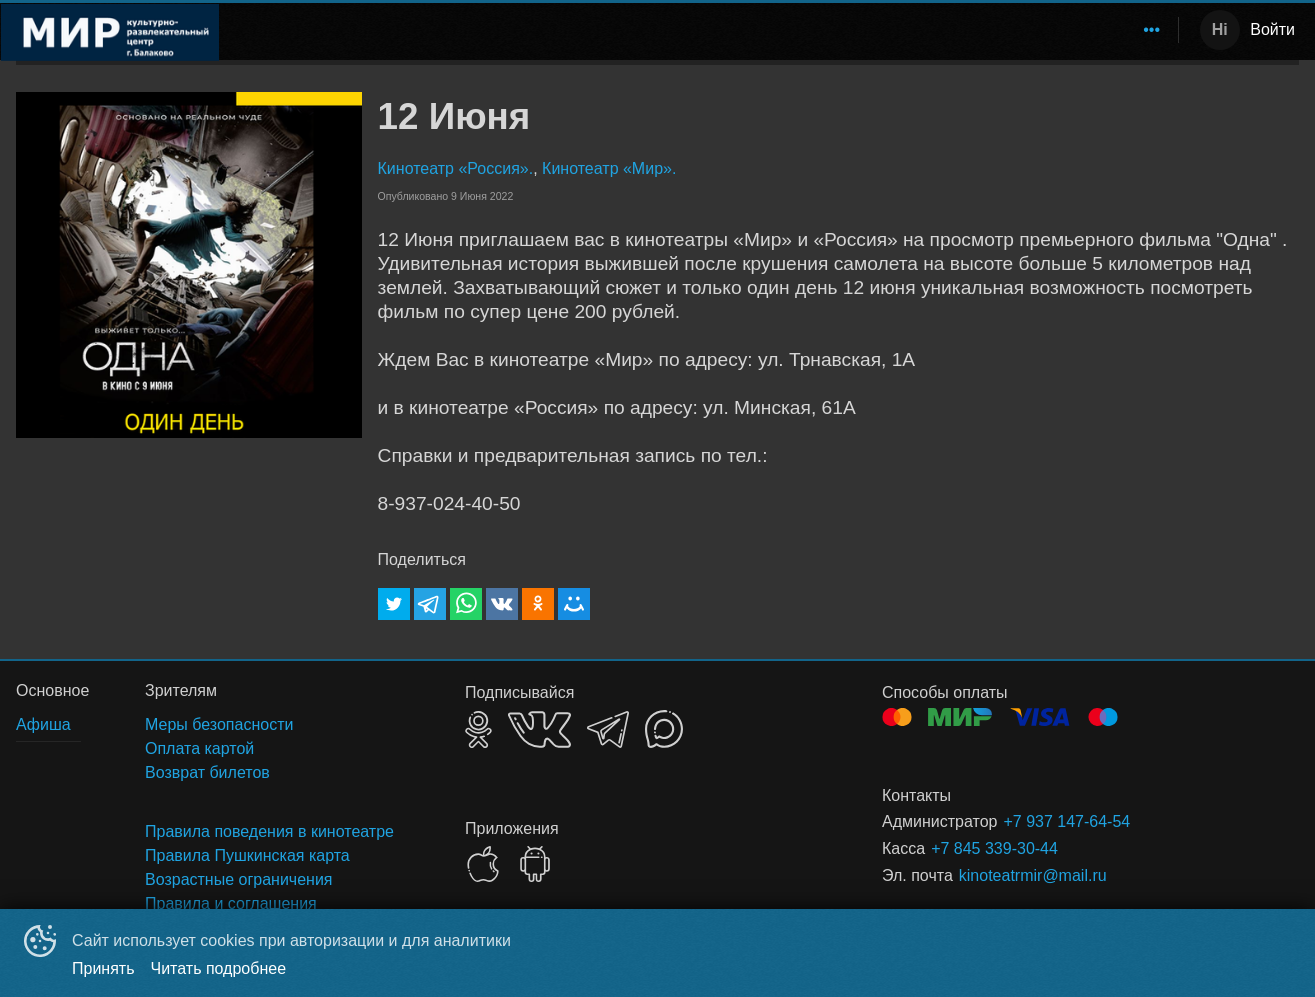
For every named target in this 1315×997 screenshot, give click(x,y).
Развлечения (512, 29)
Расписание (396, 29)
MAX (664, 729)
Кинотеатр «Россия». (456, 168)
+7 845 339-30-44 (994, 848)
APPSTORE (483, 864)
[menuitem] (396, 30)
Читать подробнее (219, 968)
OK (478, 729)
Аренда (1130, 29)
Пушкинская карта (906, 29)
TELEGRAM (608, 729)
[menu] (702, 30)
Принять (103, 968)
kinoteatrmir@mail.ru (1033, 875)
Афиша (787, 29)
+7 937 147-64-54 (1066, 821)
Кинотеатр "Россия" (664, 29)
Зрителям (1034, 29)
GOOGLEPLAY (535, 864)
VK (539, 729)
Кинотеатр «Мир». (609, 168)
